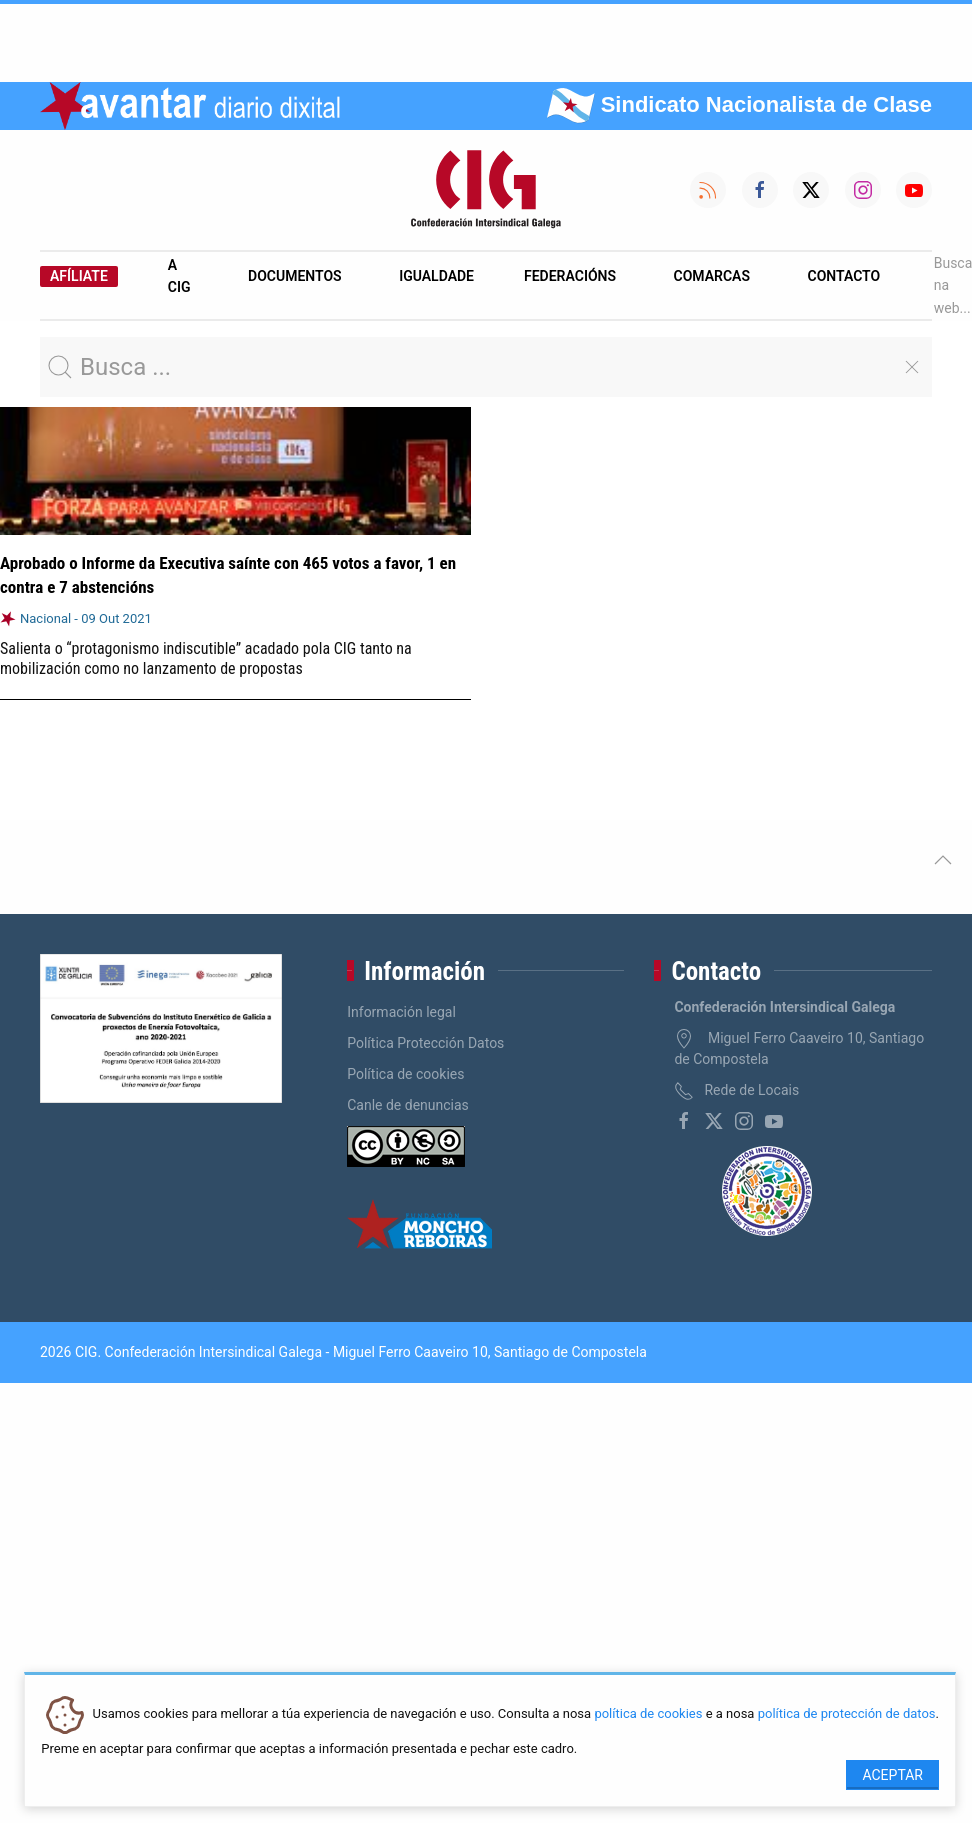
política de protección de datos (847, 1714)
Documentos (295, 276)
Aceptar (892, 1775)
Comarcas (712, 276)
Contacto (844, 276)
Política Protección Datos (425, 1043)
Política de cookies (405, 1074)
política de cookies (648, 1714)
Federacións (570, 276)
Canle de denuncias (408, 1105)
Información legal (401, 1012)
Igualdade (436, 276)
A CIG (179, 276)
